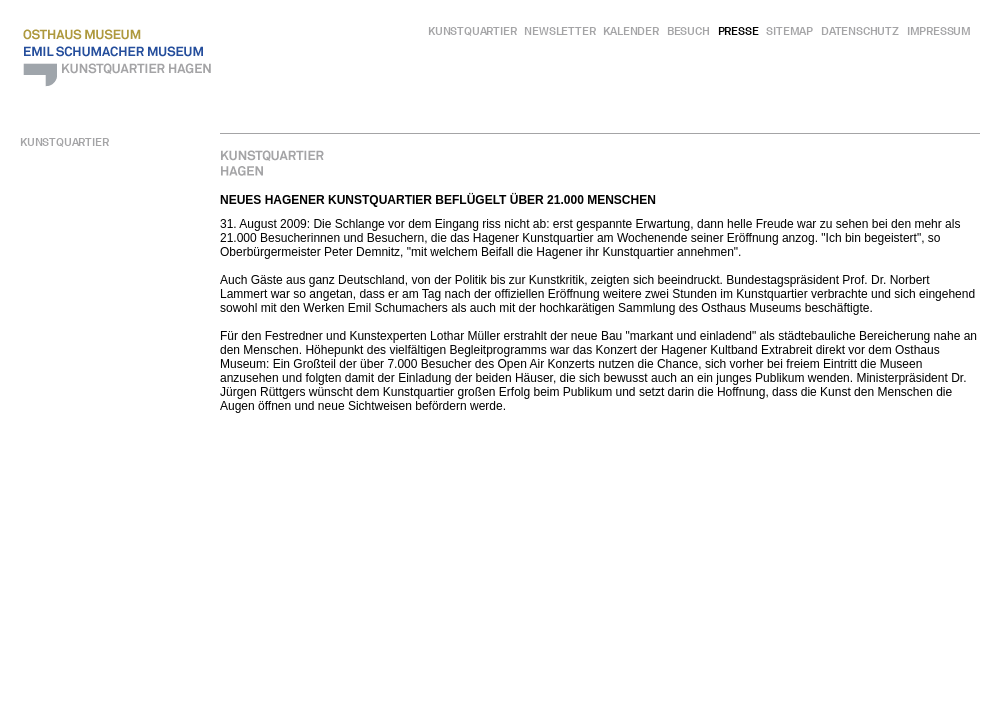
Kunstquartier (472, 31)
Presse (738, 31)
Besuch (688, 31)
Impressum (939, 31)
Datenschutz (860, 31)
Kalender (630, 31)
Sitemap (789, 31)
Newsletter (559, 31)
